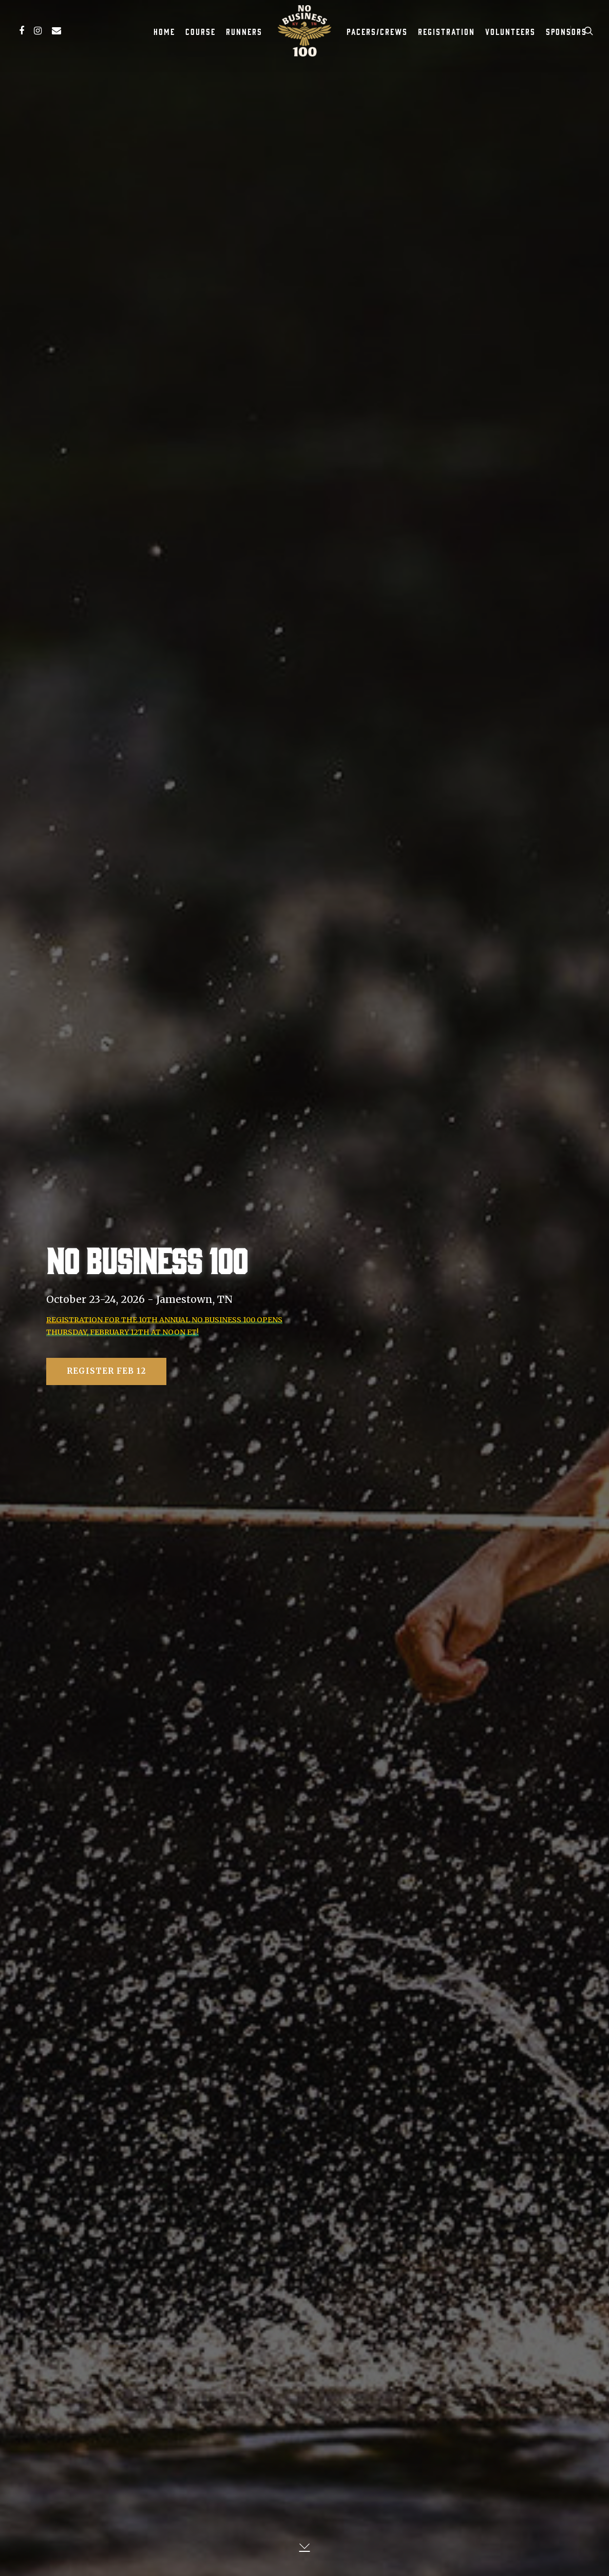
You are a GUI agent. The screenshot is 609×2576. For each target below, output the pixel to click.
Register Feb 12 (106, 1374)
